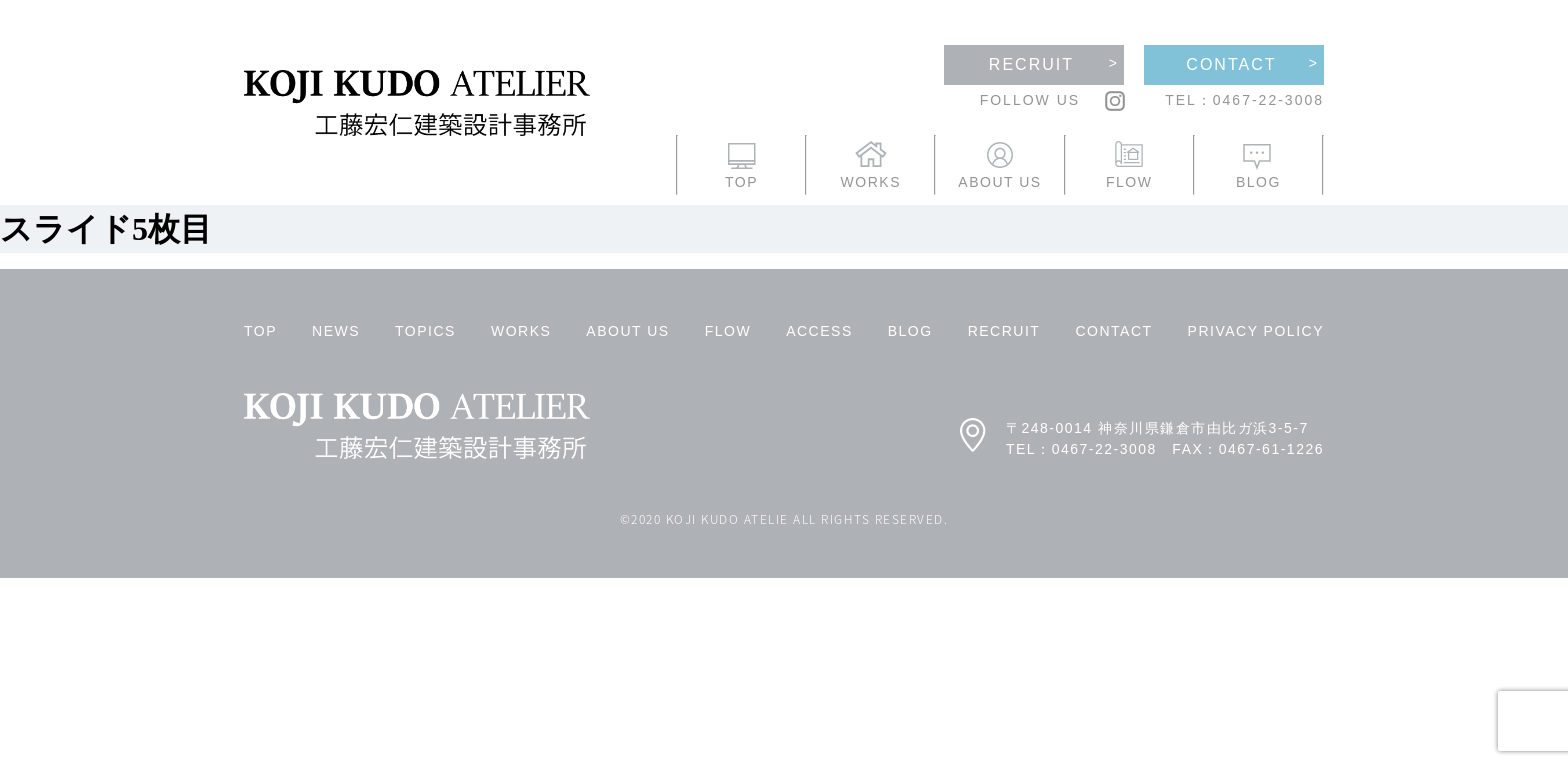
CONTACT (1113, 331)
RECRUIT (1004, 331)
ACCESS (819, 331)
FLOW (728, 331)
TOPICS (425, 331)
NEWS (336, 331)
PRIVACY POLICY (1256, 331)
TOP (260, 331)
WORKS (521, 331)
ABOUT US (627, 331)
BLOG (910, 331)
